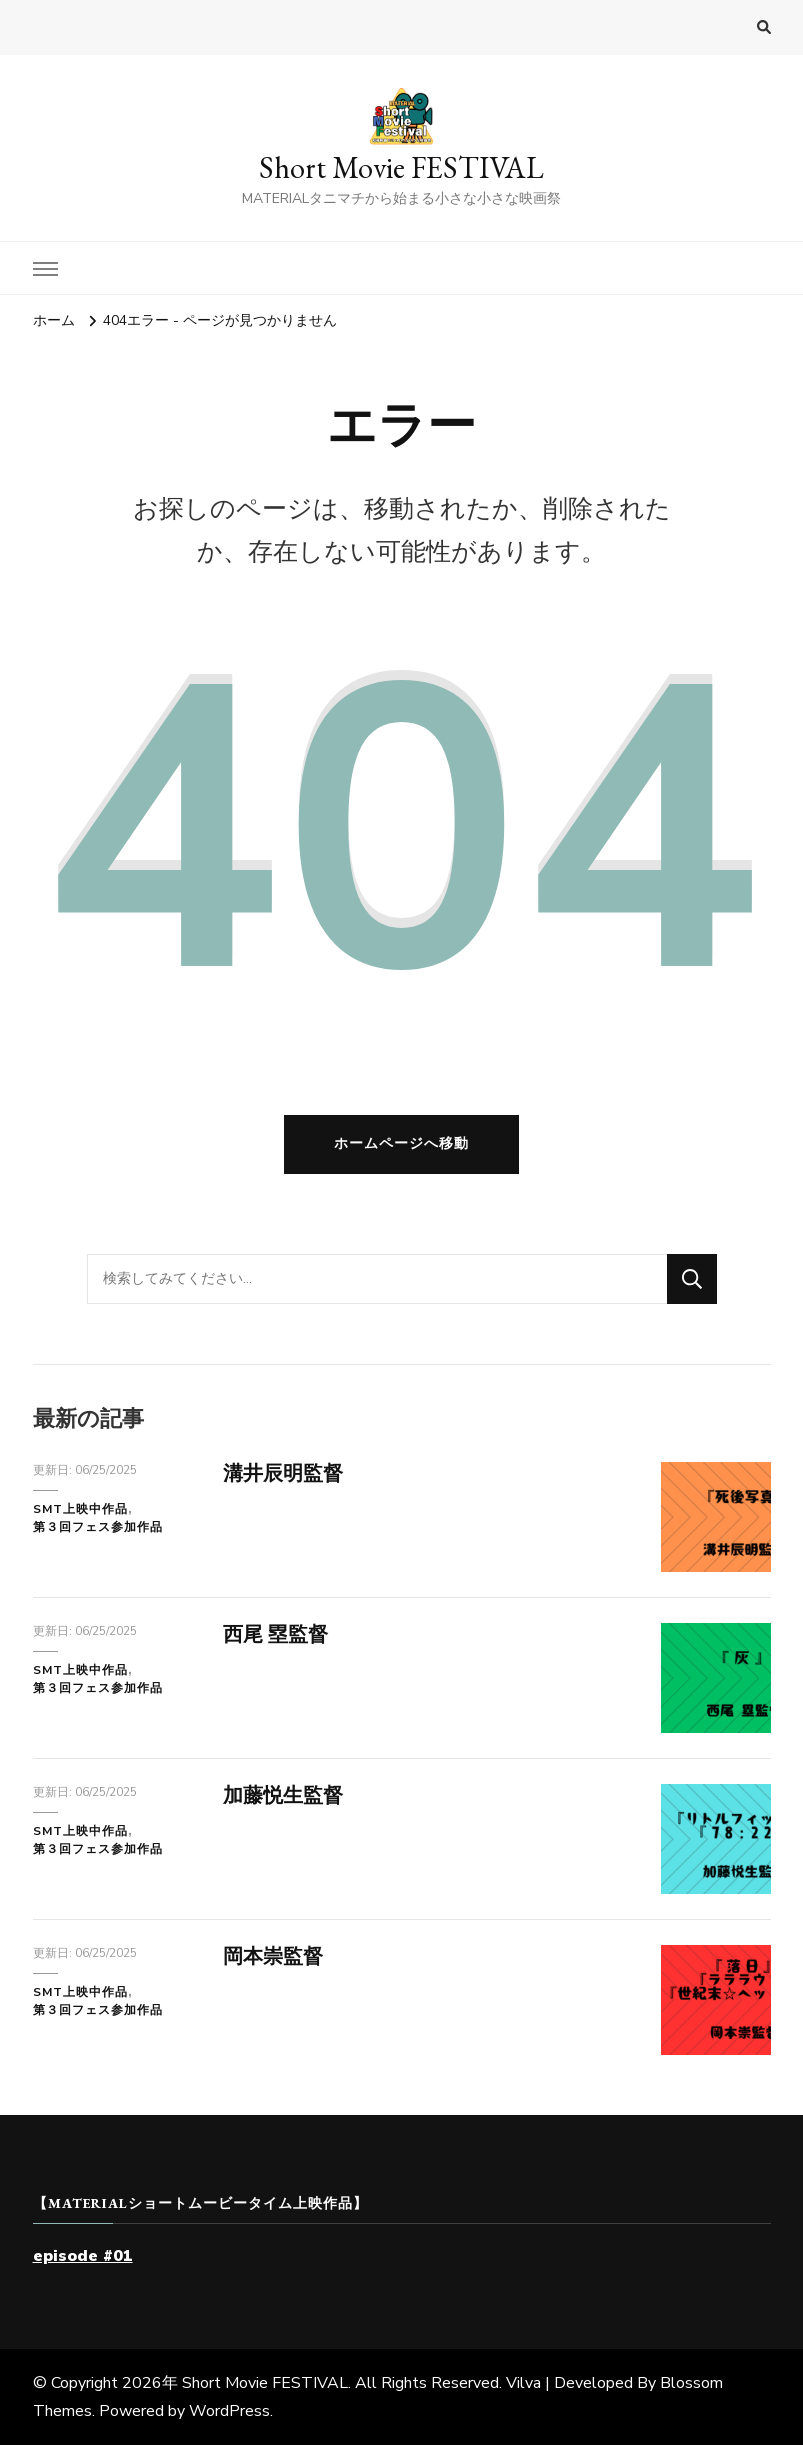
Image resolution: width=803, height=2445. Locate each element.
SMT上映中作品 (80, 1509)
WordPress (229, 2411)
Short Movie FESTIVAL (401, 167)
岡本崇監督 (273, 1956)
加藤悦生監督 (283, 1795)
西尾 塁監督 (275, 1634)
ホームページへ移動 (401, 1143)
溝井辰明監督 (283, 1473)
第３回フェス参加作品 (98, 1527)
